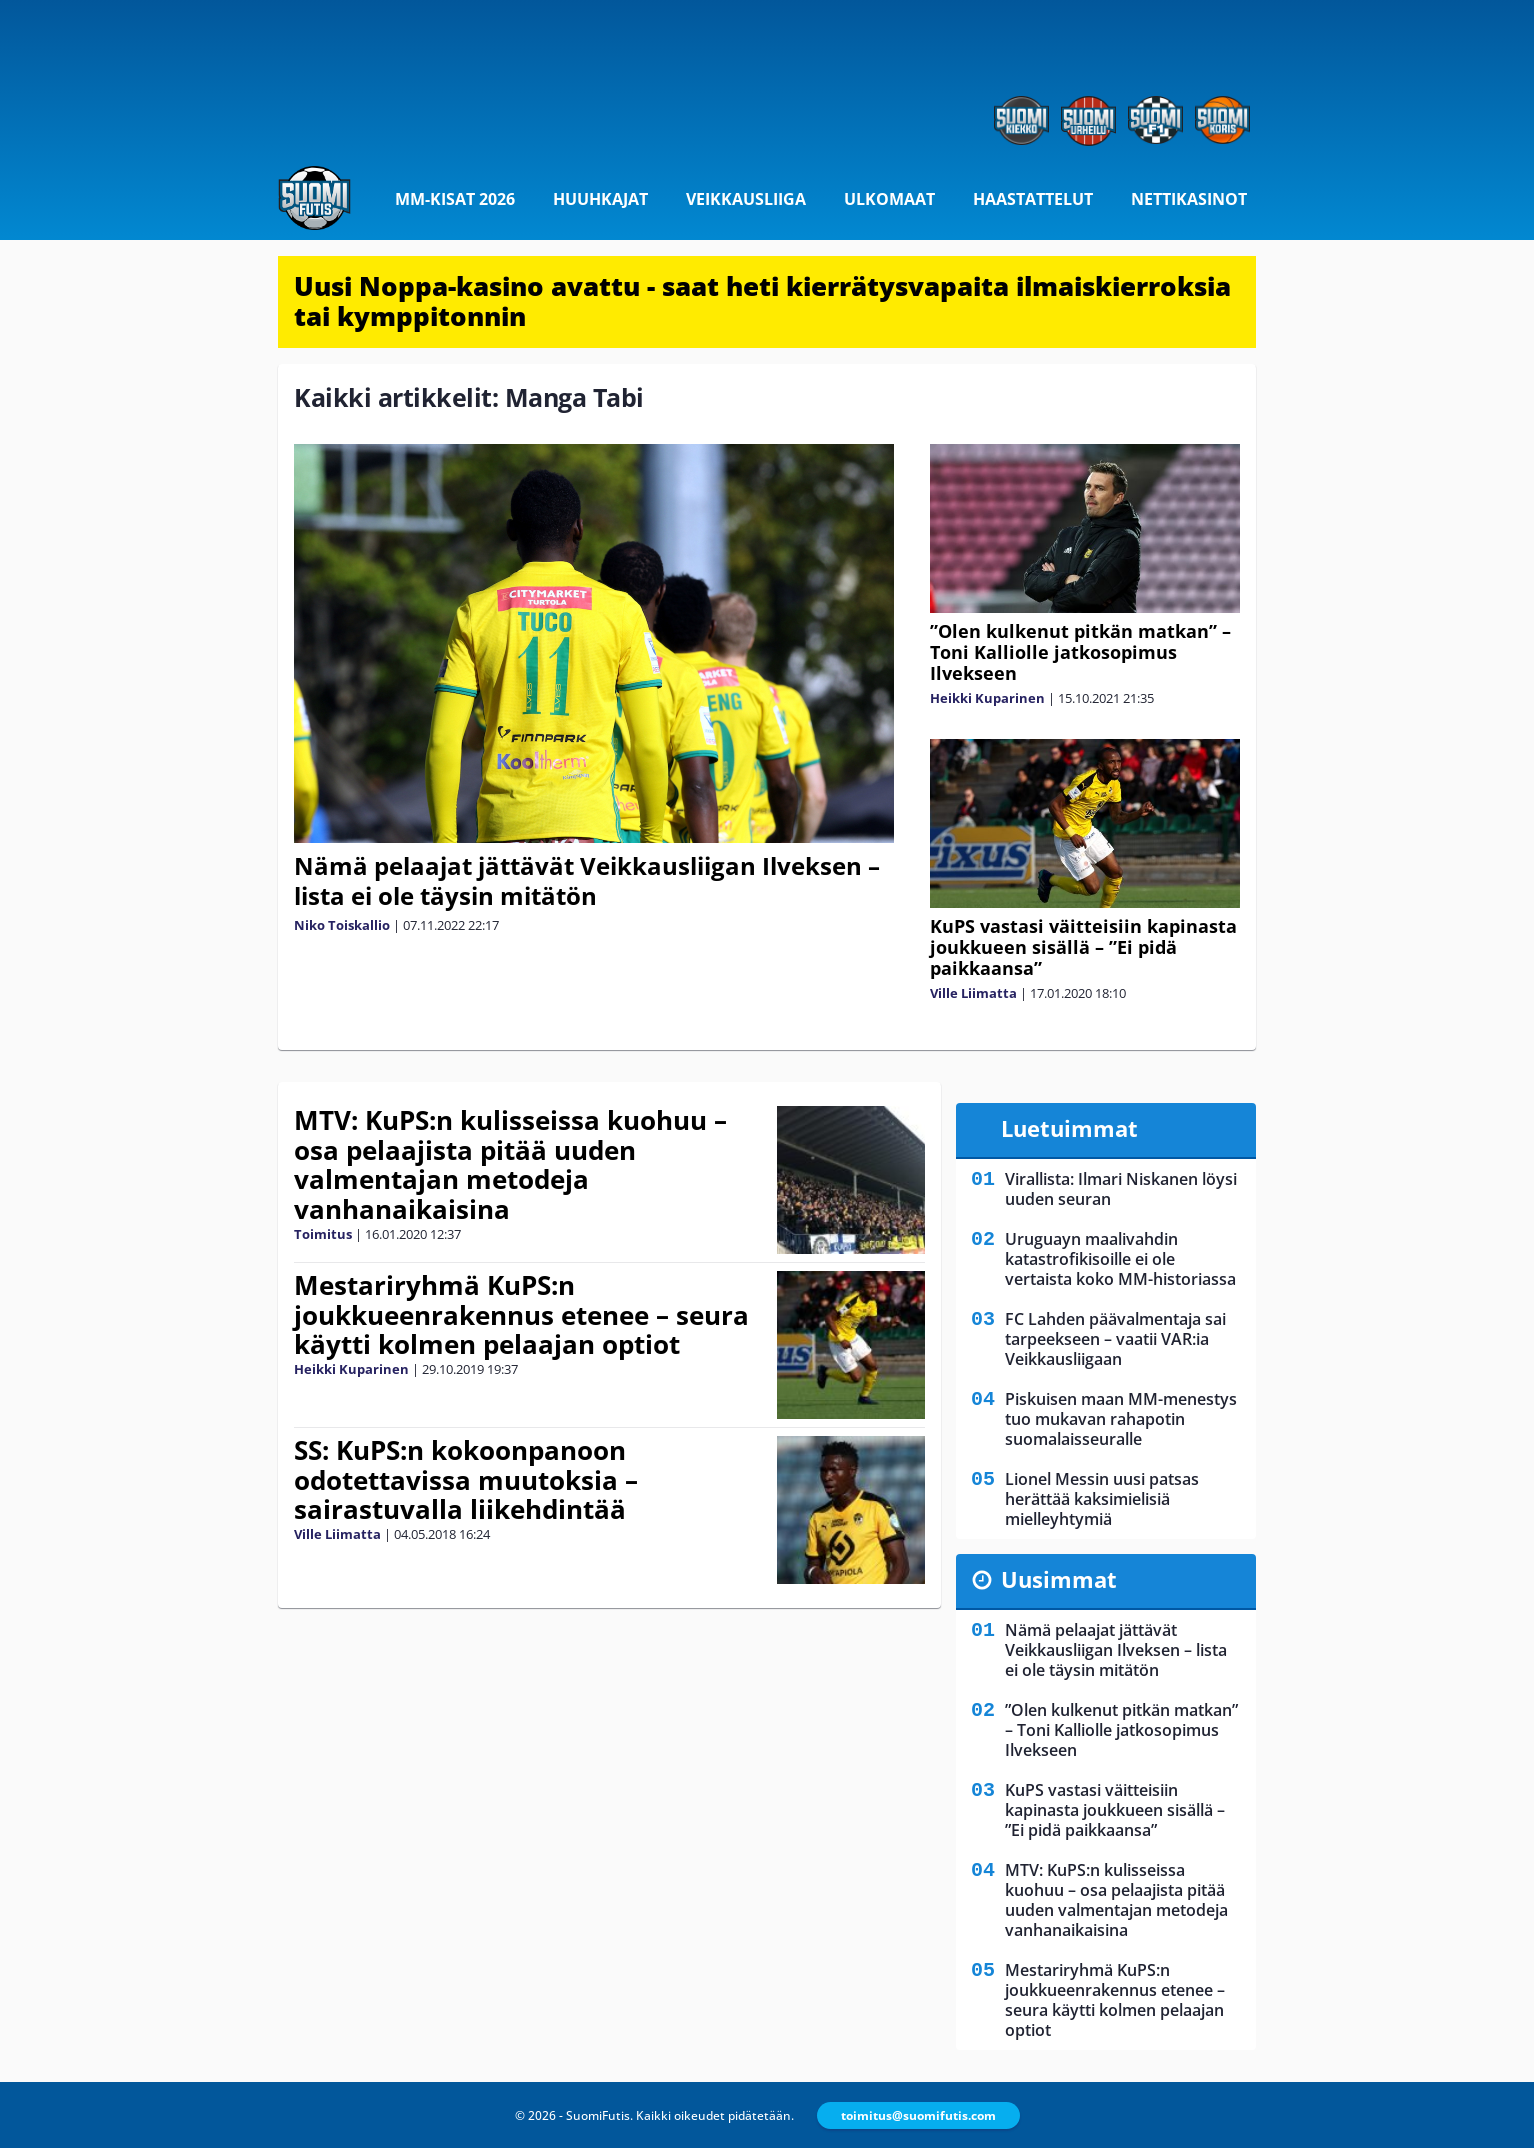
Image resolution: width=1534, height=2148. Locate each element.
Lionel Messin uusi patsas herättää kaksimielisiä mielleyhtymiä (1102, 1499)
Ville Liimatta (973, 993)
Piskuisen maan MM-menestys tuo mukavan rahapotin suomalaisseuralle (1121, 1419)
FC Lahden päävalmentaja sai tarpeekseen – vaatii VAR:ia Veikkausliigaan (1115, 1339)
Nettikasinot (1189, 199)
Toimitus (323, 1234)
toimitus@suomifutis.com (918, 2115)
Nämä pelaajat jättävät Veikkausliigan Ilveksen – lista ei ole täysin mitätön (587, 880)
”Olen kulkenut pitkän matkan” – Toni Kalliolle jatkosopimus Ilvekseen (1080, 652)
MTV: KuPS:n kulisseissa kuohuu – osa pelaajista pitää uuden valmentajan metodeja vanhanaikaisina (510, 1165)
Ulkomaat (889, 199)
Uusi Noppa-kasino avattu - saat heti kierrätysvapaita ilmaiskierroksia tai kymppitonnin (762, 301)
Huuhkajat (600, 199)
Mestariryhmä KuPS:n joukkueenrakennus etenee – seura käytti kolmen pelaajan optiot (521, 1315)
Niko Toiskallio (342, 925)
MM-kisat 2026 (455, 199)
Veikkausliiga (746, 199)
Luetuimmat (1069, 1128)
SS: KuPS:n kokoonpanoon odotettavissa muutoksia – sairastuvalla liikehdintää (466, 1480)
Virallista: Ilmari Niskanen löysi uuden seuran (1121, 1189)
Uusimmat (1059, 1579)
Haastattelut (1033, 199)
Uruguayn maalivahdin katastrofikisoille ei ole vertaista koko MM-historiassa (1120, 1259)
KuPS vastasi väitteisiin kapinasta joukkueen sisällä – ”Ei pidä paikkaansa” (1083, 947)
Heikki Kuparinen (987, 698)
